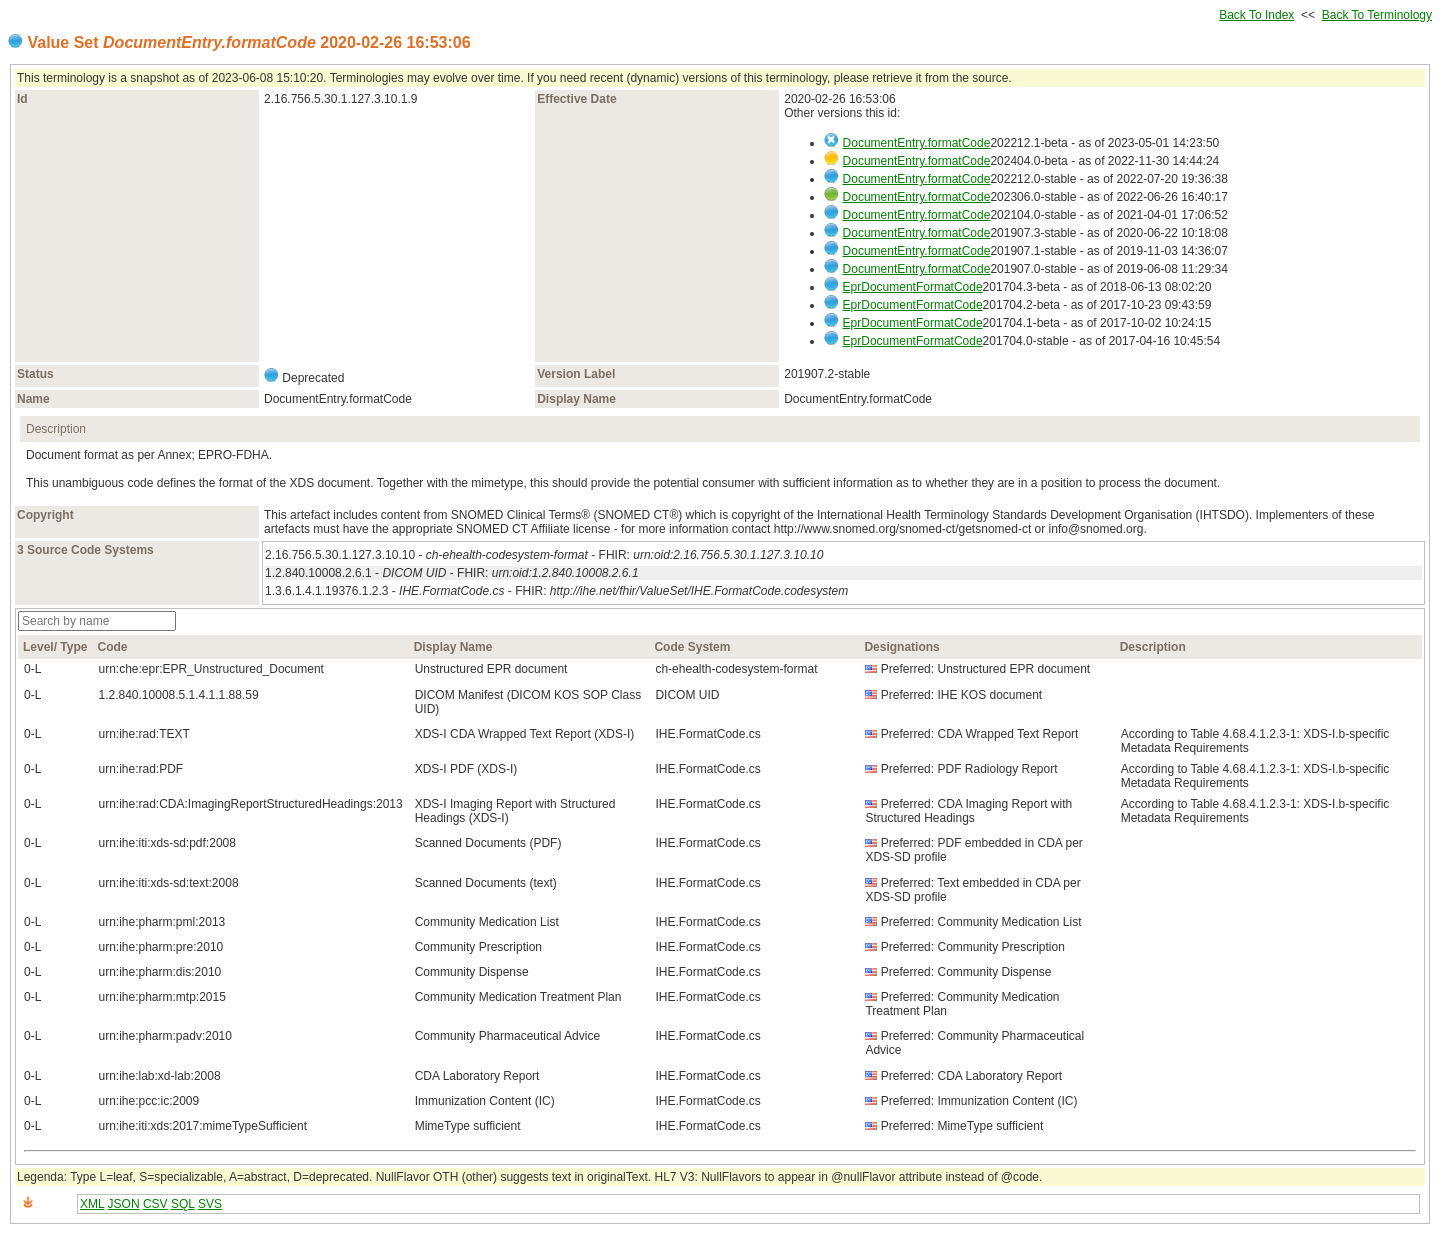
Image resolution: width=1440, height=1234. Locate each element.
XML (92, 1204)
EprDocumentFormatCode (913, 287)
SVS (210, 1204)
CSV (155, 1204)
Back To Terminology (1377, 15)
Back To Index (1256, 15)
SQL (183, 1204)
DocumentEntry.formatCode (917, 143)
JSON (124, 1204)
